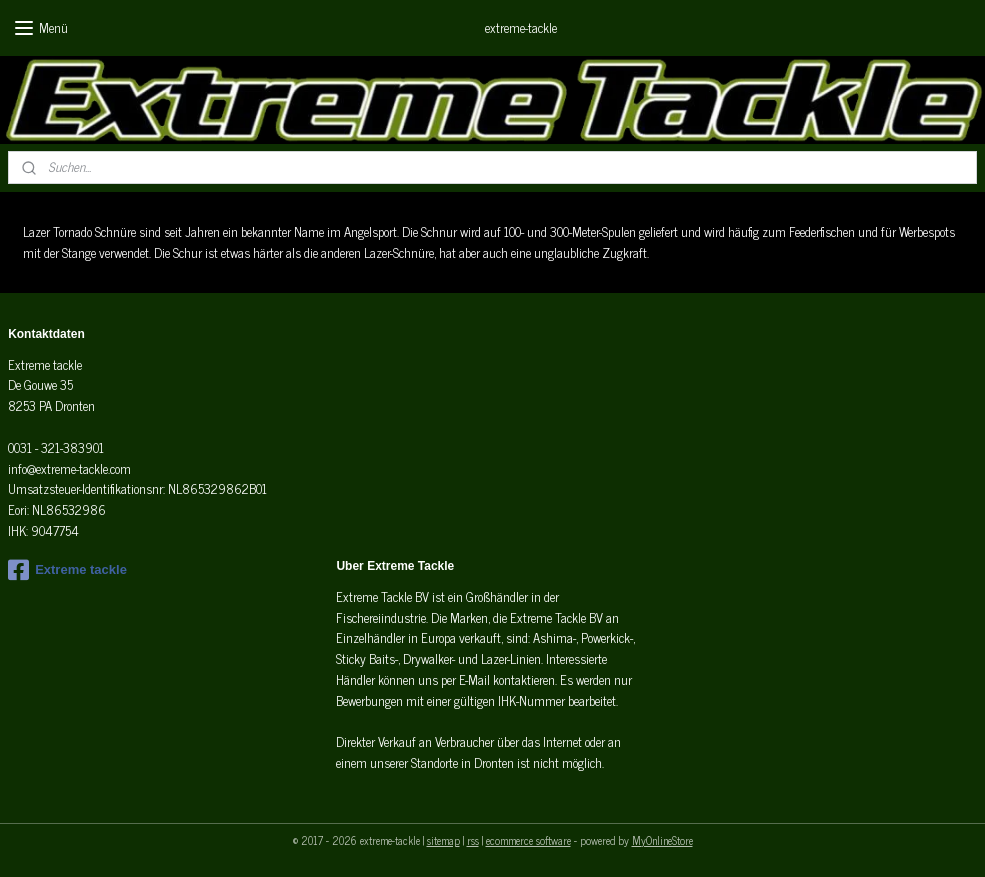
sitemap (443, 840)
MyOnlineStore (662, 840)
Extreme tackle (67, 570)
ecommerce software (528, 840)
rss (473, 840)
